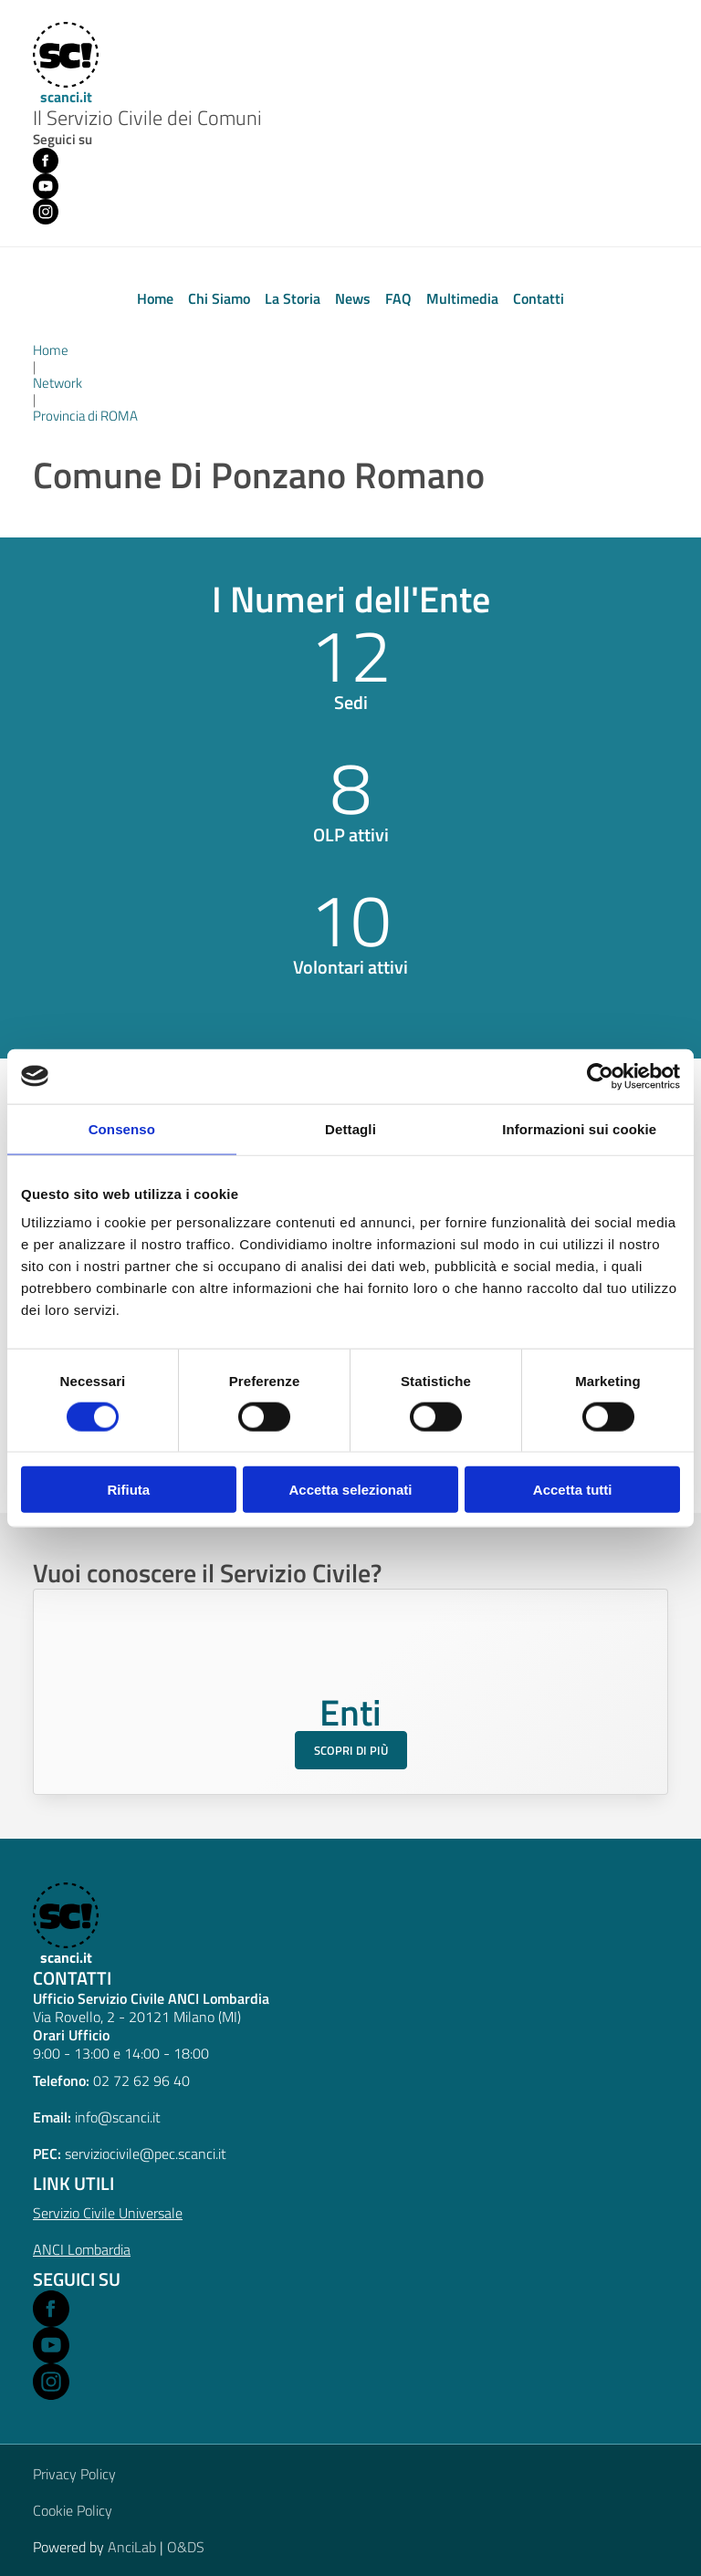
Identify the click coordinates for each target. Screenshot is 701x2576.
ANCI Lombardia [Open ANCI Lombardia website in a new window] (82, 2249)
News (353, 298)
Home (155, 298)
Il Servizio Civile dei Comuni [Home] (147, 118)
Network (57, 383)
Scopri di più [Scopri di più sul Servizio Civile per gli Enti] (351, 1750)
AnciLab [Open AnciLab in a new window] (132, 2547)
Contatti (538, 298)
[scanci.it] (64, 1924)
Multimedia (462, 298)
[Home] (64, 64)
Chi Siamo (219, 298)
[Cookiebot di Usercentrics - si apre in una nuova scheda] (600, 1076)
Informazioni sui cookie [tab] (579, 1128)
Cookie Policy (72, 2510)
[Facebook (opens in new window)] (45, 160)
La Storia (292, 298)
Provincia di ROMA (85, 416)
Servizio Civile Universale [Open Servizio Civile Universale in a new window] (108, 2213)
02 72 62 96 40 (141, 2080)
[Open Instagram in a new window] (51, 2381)
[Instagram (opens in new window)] (45, 211)
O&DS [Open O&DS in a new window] (185, 2547)
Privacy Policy (74, 2474)
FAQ (398, 298)
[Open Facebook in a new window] (51, 2308)
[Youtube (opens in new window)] (45, 186)
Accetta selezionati (350, 1489)
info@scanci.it (118, 2117)
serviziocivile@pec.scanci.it (145, 2153)
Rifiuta (128, 1489)
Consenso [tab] (122, 1128)
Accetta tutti (572, 1489)
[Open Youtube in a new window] (51, 2345)
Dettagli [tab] (350, 1128)
